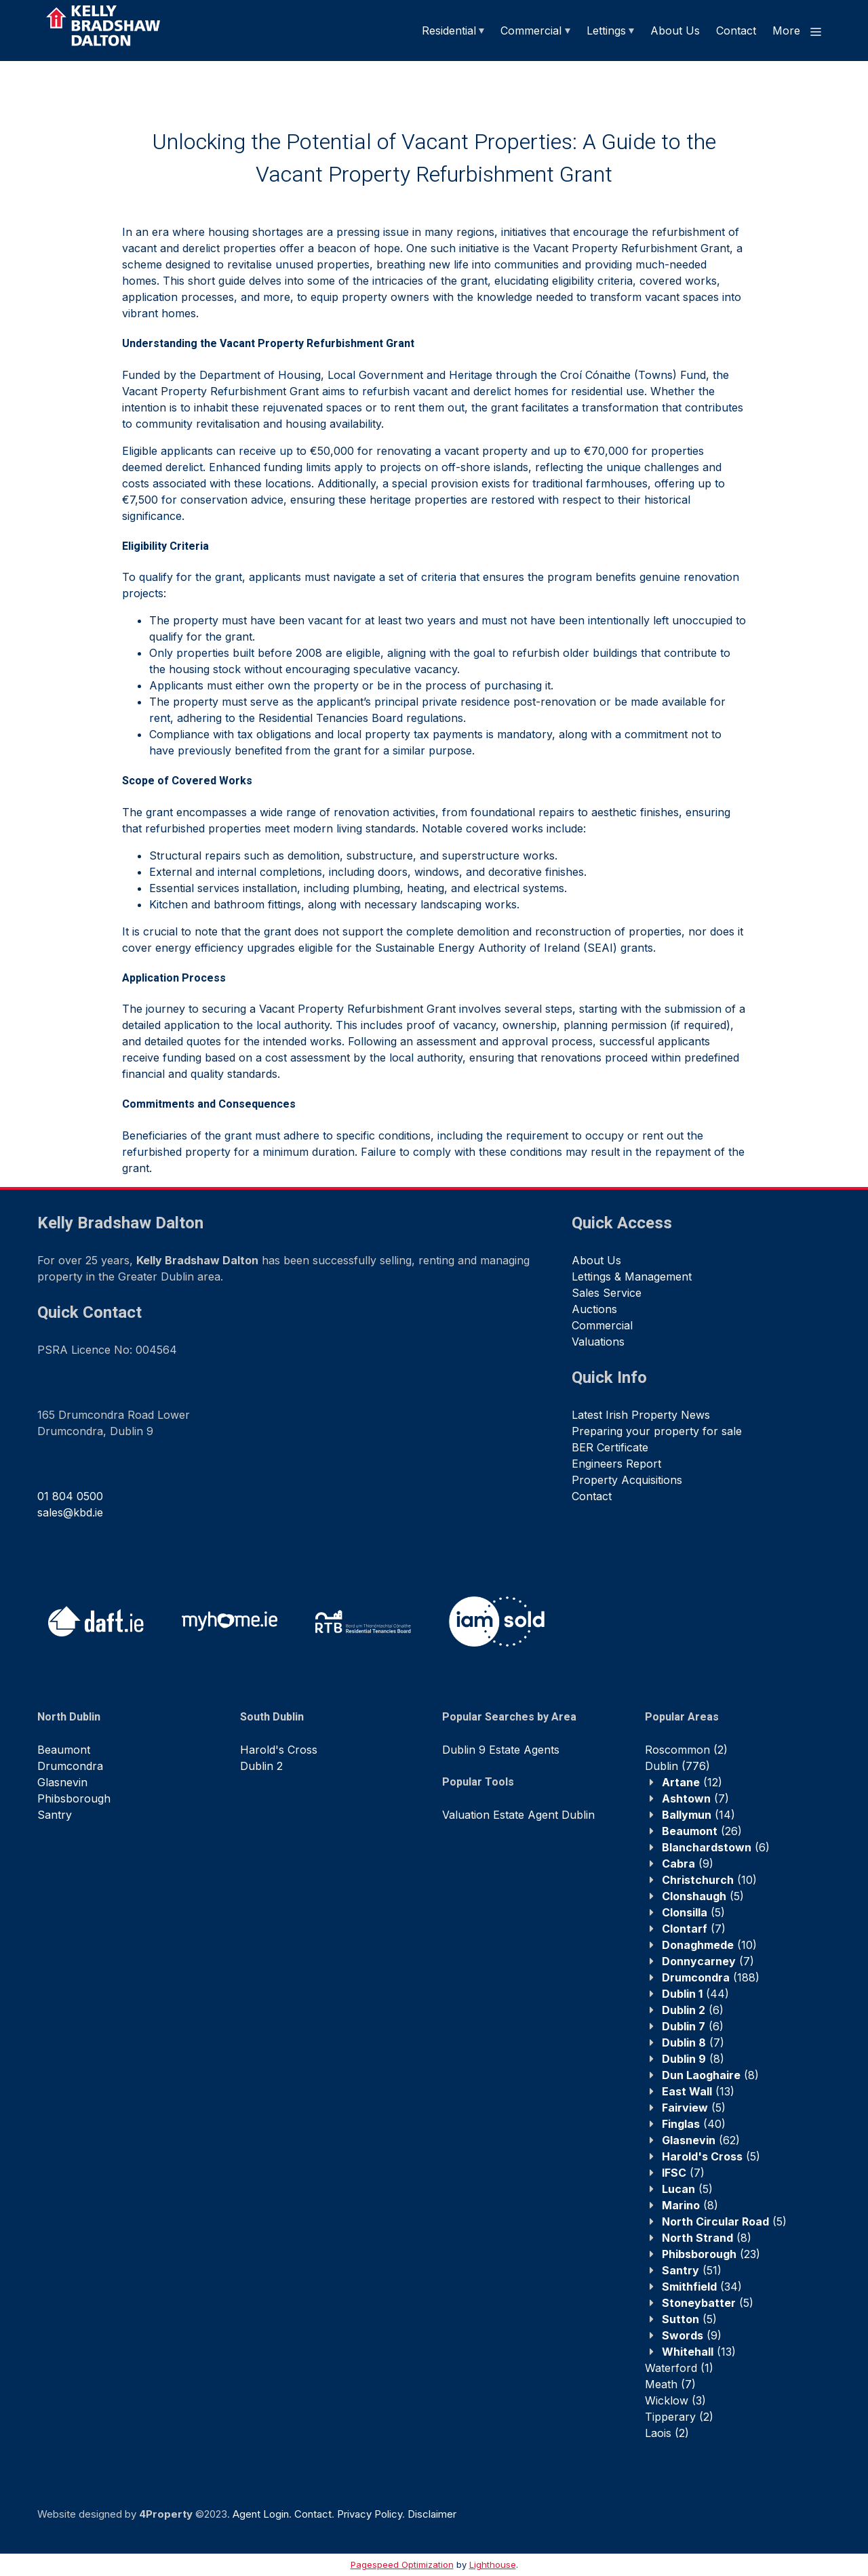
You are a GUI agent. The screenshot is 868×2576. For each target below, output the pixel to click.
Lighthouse (492, 2564)
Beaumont (63, 1749)
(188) (711, 1977)
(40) (694, 2124)
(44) (695, 1993)
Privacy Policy (369, 2514)
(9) (687, 1863)
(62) (701, 2140)
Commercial (530, 30)
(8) (693, 2059)
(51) (692, 2270)
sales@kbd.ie (70, 1512)
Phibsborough (74, 1798)
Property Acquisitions (627, 1480)
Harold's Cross (278, 1749)
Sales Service (607, 1293)
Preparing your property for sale (657, 1431)
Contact (736, 30)
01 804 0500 (70, 1496)
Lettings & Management (632, 1276)
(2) (686, 1749)
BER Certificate (610, 1447)
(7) (695, 1798)
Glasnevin (62, 1782)
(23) (711, 2254)
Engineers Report (616, 1463)
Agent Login (261, 2514)
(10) (709, 1880)
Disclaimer (432, 2514)
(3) (675, 2400)
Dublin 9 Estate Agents (500, 1749)
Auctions (594, 1309)
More (797, 31)
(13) (698, 2091)
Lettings (606, 30)
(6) (716, 1847)
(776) (677, 1766)
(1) (679, 2368)
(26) (702, 1831)
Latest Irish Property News (641, 1415)
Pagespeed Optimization (402, 2564)
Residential (449, 30)
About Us (675, 30)
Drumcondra (70, 1766)
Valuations (598, 1341)
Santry (54, 1815)
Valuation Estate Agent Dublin (518, 1815)
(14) (698, 1815)
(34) (702, 2286)
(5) (703, 1896)
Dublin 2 (261, 1766)
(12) (692, 1782)
